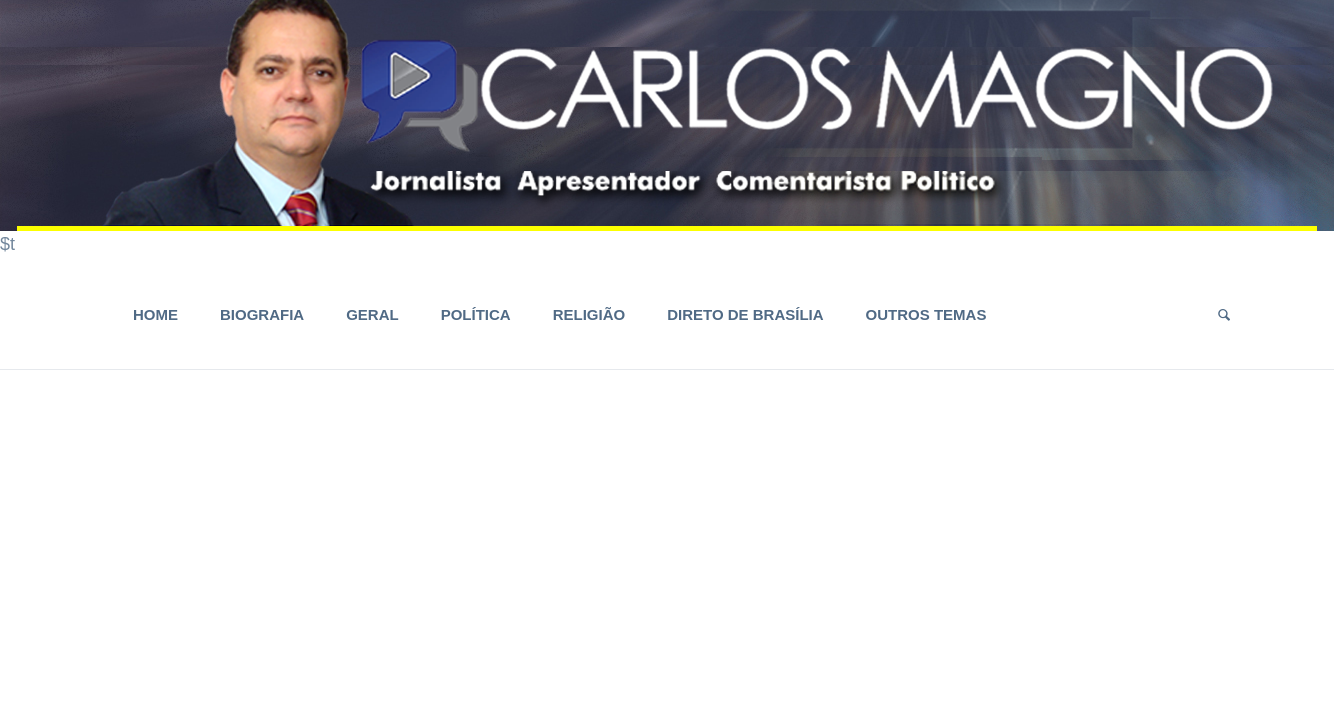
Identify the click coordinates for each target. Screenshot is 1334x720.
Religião (589, 314)
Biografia (262, 314)
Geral (372, 314)
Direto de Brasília (745, 314)
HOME (155, 314)
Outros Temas (926, 314)
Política (476, 314)
